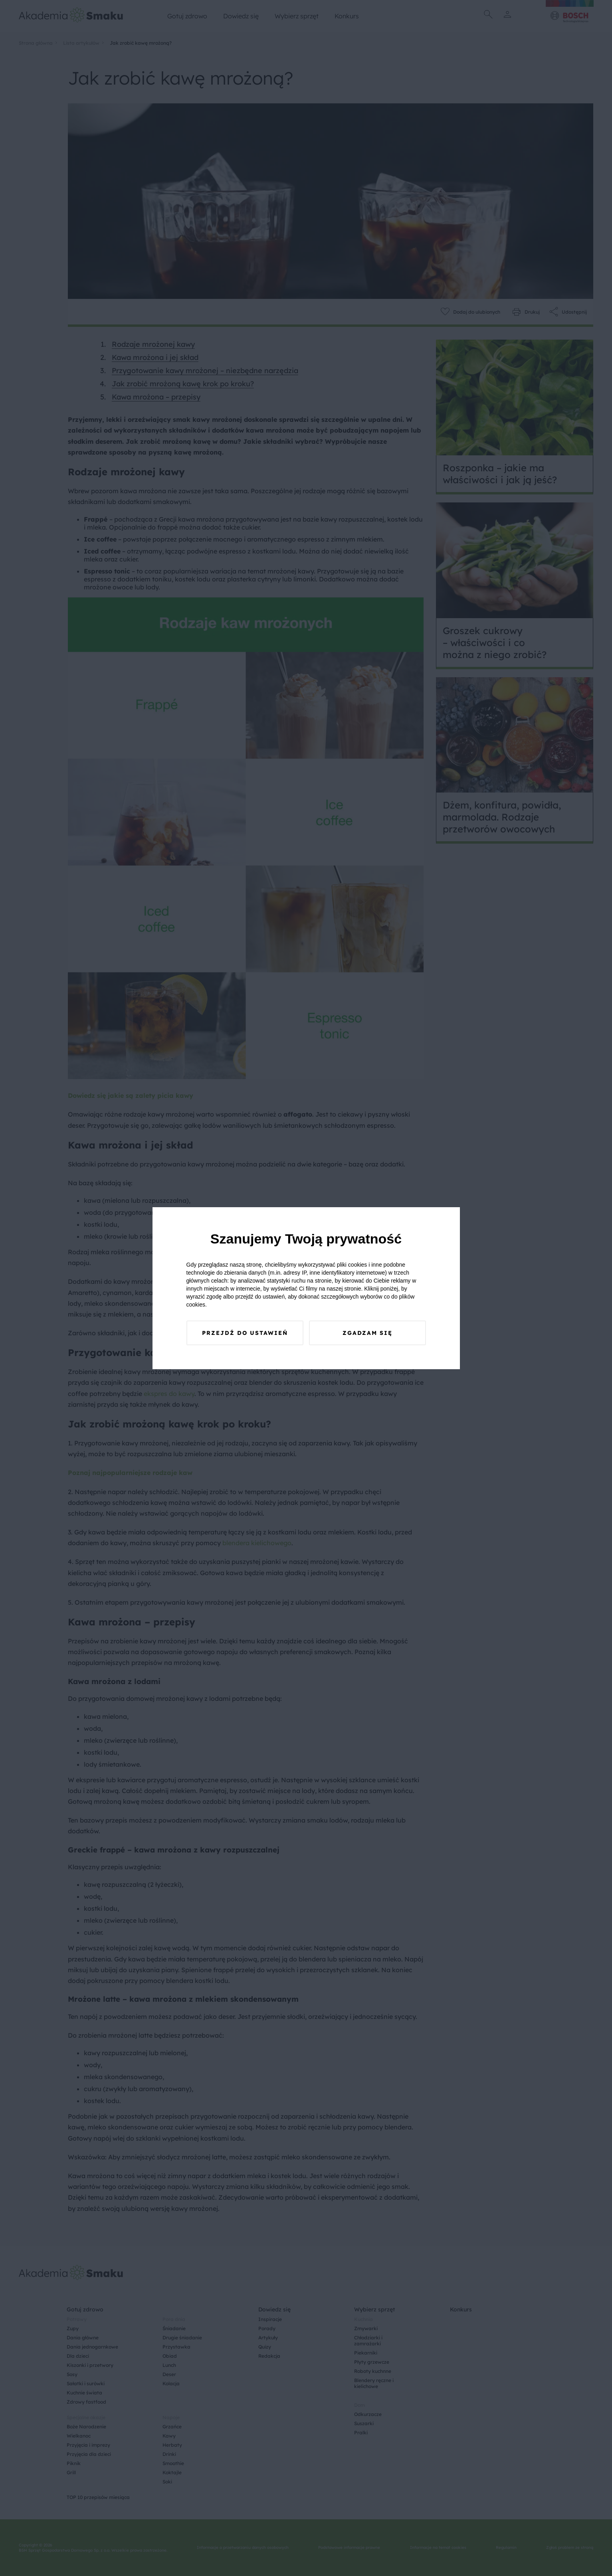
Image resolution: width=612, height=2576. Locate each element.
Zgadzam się (367, 1332)
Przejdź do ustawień (245, 1332)
